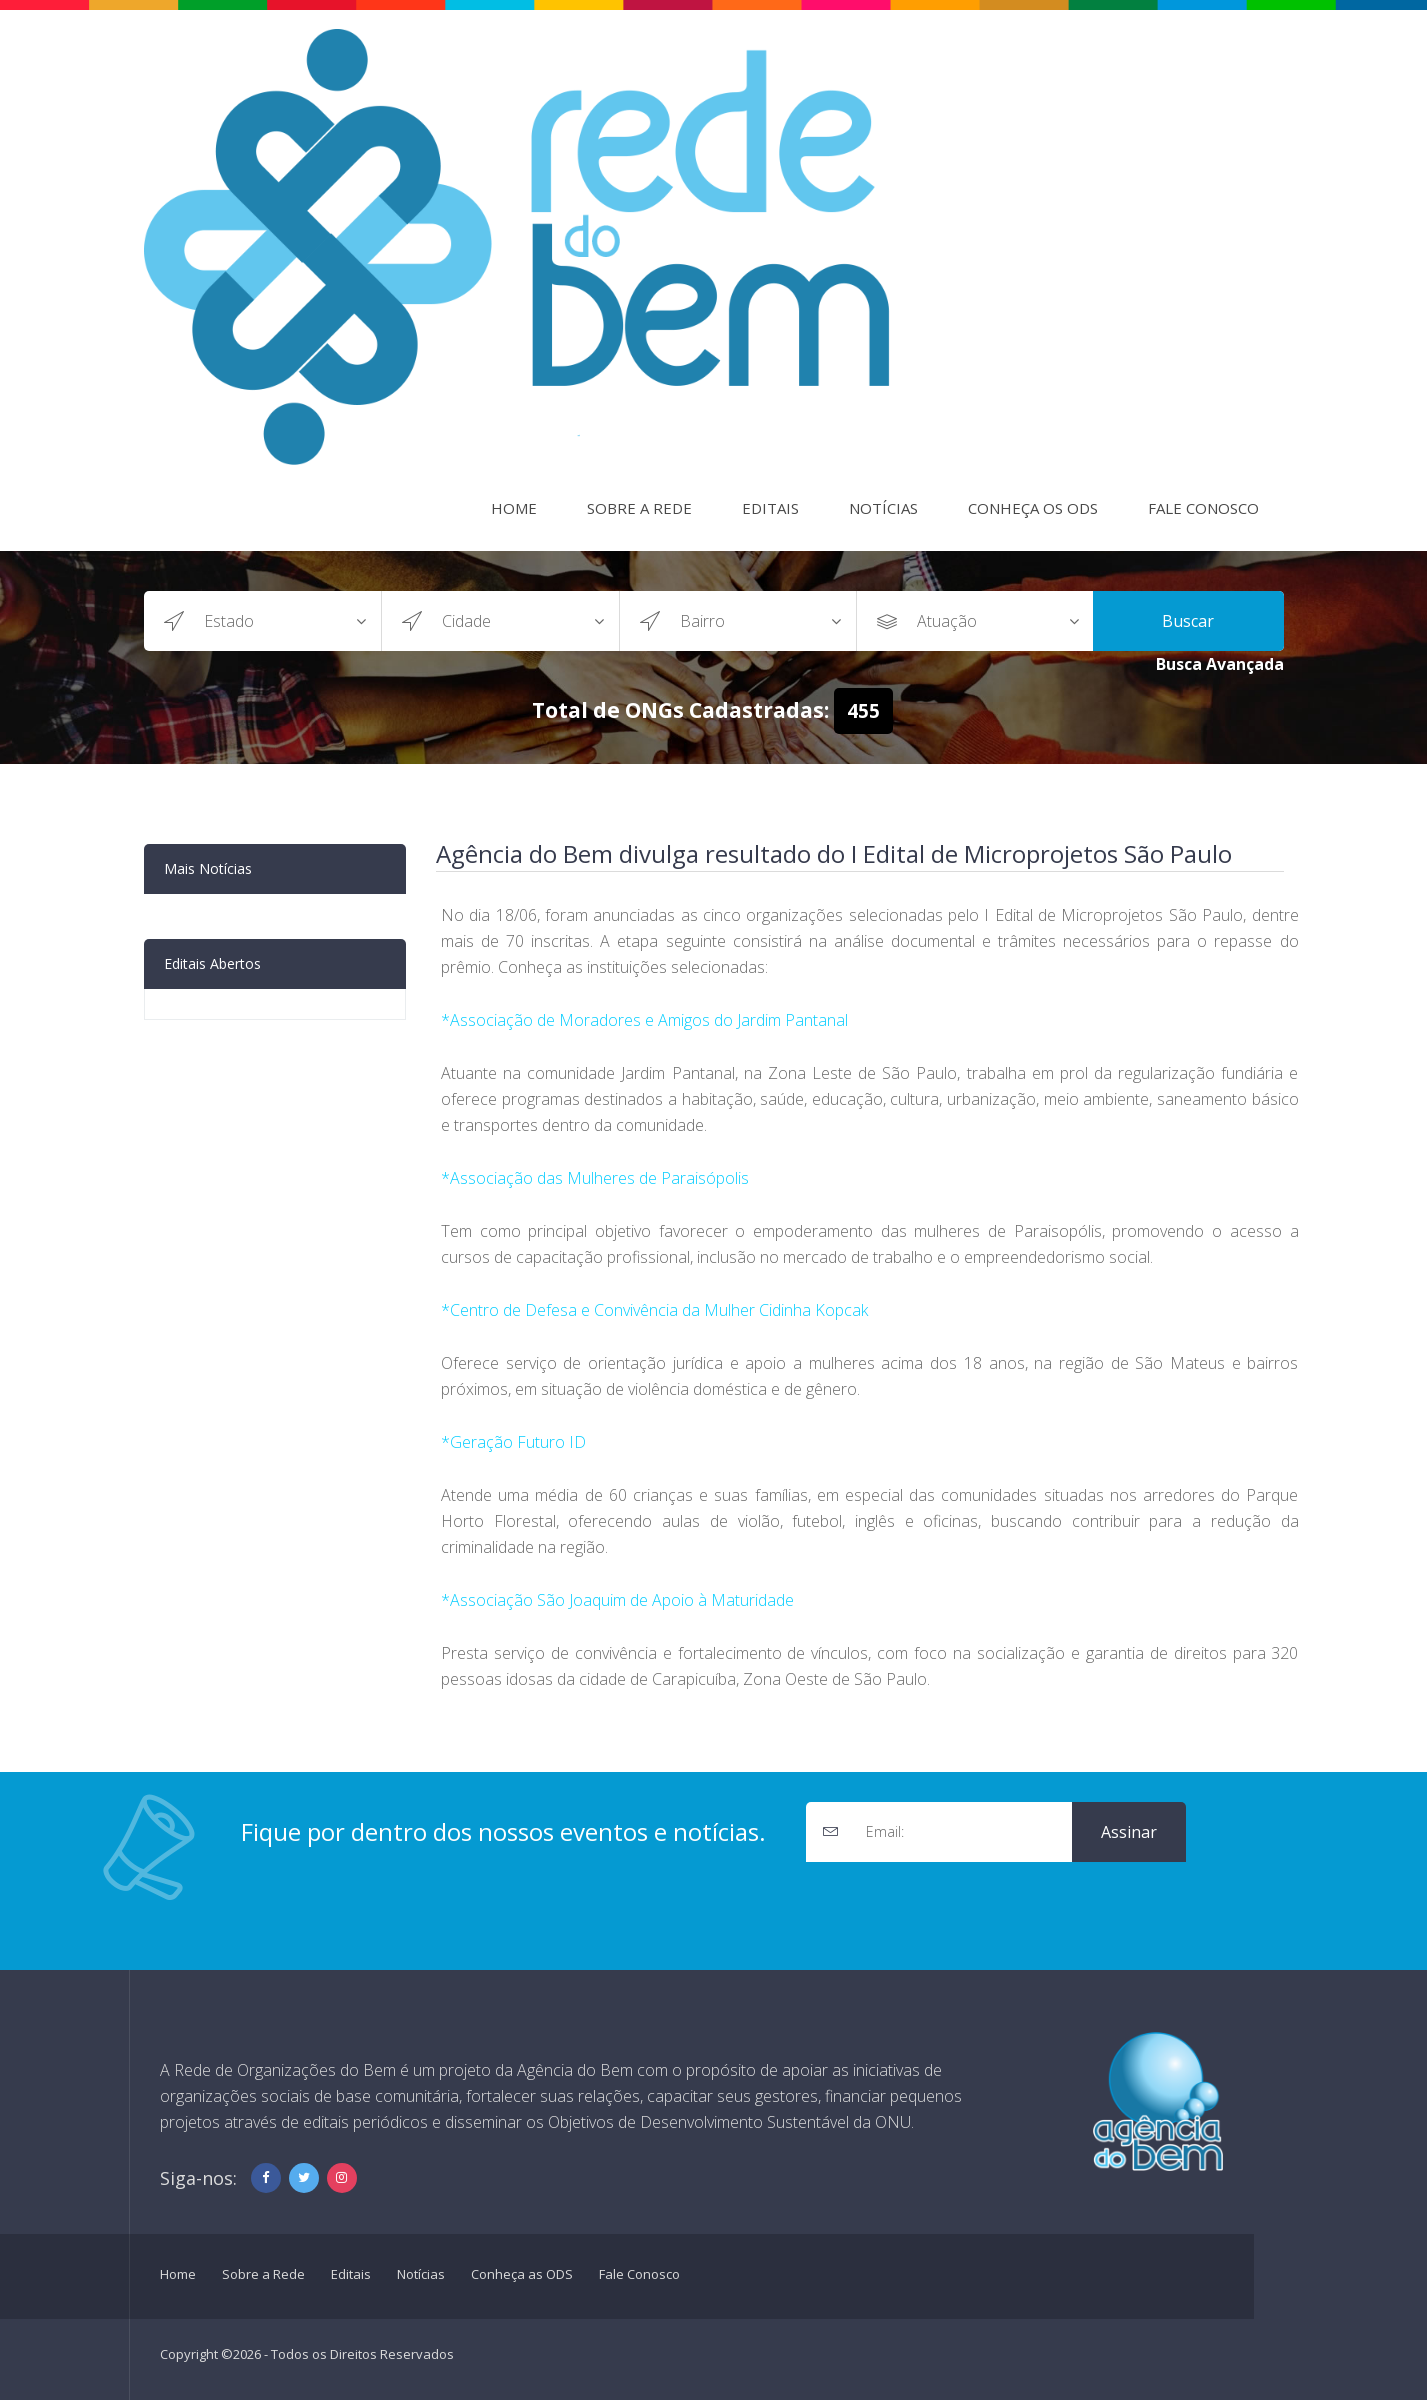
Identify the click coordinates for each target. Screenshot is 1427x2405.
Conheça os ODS (1033, 508)
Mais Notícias (208, 868)
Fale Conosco (1203, 508)
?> (293, 621)
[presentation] (958, 1901)
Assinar (1129, 1832)
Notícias (883, 508)
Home (514, 508)
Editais (770, 508)
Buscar (1188, 621)
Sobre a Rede (639, 508)
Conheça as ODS (522, 2274)
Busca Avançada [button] (1220, 664)
